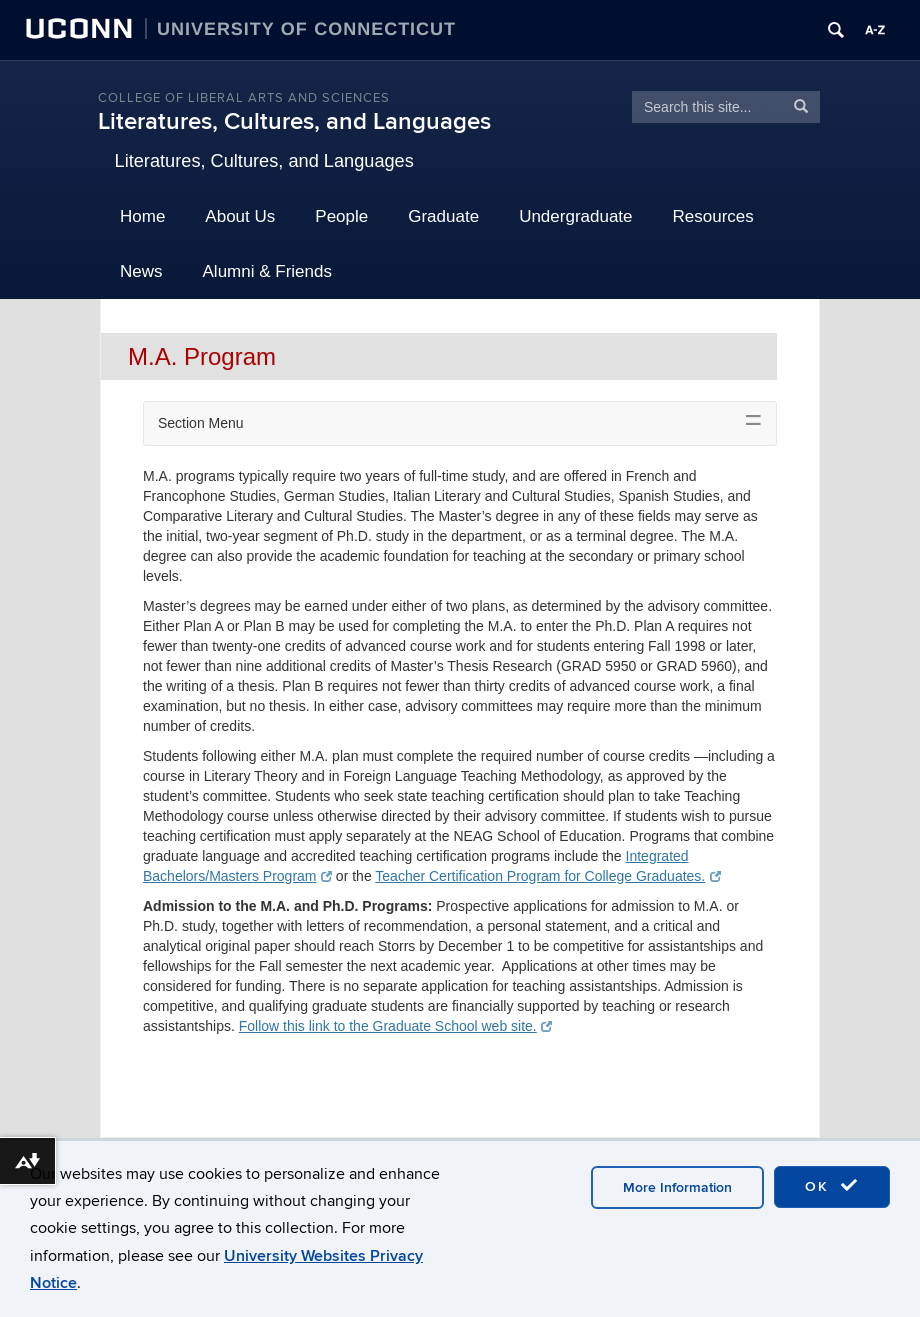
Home (142, 216)
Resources (713, 216)
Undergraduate (575, 216)
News (141, 271)
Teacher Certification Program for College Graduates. (547, 876)
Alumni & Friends (267, 271)
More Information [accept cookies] (677, 1187)
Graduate (443, 216)
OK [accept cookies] (832, 1186)
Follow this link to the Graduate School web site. (396, 1026)
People (341, 216)
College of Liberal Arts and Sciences (244, 98)
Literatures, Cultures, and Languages (294, 121)
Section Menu (201, 423)
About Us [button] (240, 216)
